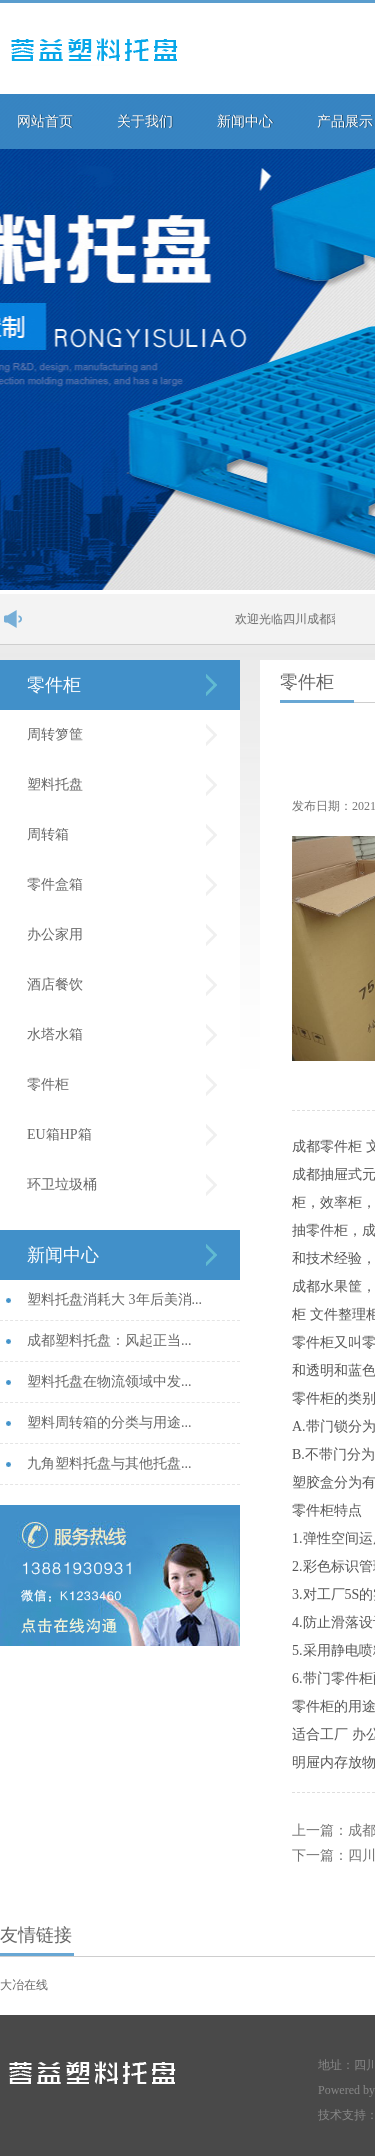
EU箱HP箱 (59, 1134)
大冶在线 (24, 1985)
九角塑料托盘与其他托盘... (109, 1463)
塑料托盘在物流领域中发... (109, 1381)
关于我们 (145, 121)
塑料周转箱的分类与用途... (109, 1422)
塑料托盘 (55, 784)
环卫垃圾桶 (62, 1184)
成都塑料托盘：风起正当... (109, 1340)
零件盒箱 (55, 884)
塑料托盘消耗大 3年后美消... (114, 1299)
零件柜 (54, 685)
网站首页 (45, 121)
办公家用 (55, 934)
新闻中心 (245, 121)
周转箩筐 (55, 734)
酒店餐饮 (55, 984)
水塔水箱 (55, 1034)
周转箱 (48, 834)
